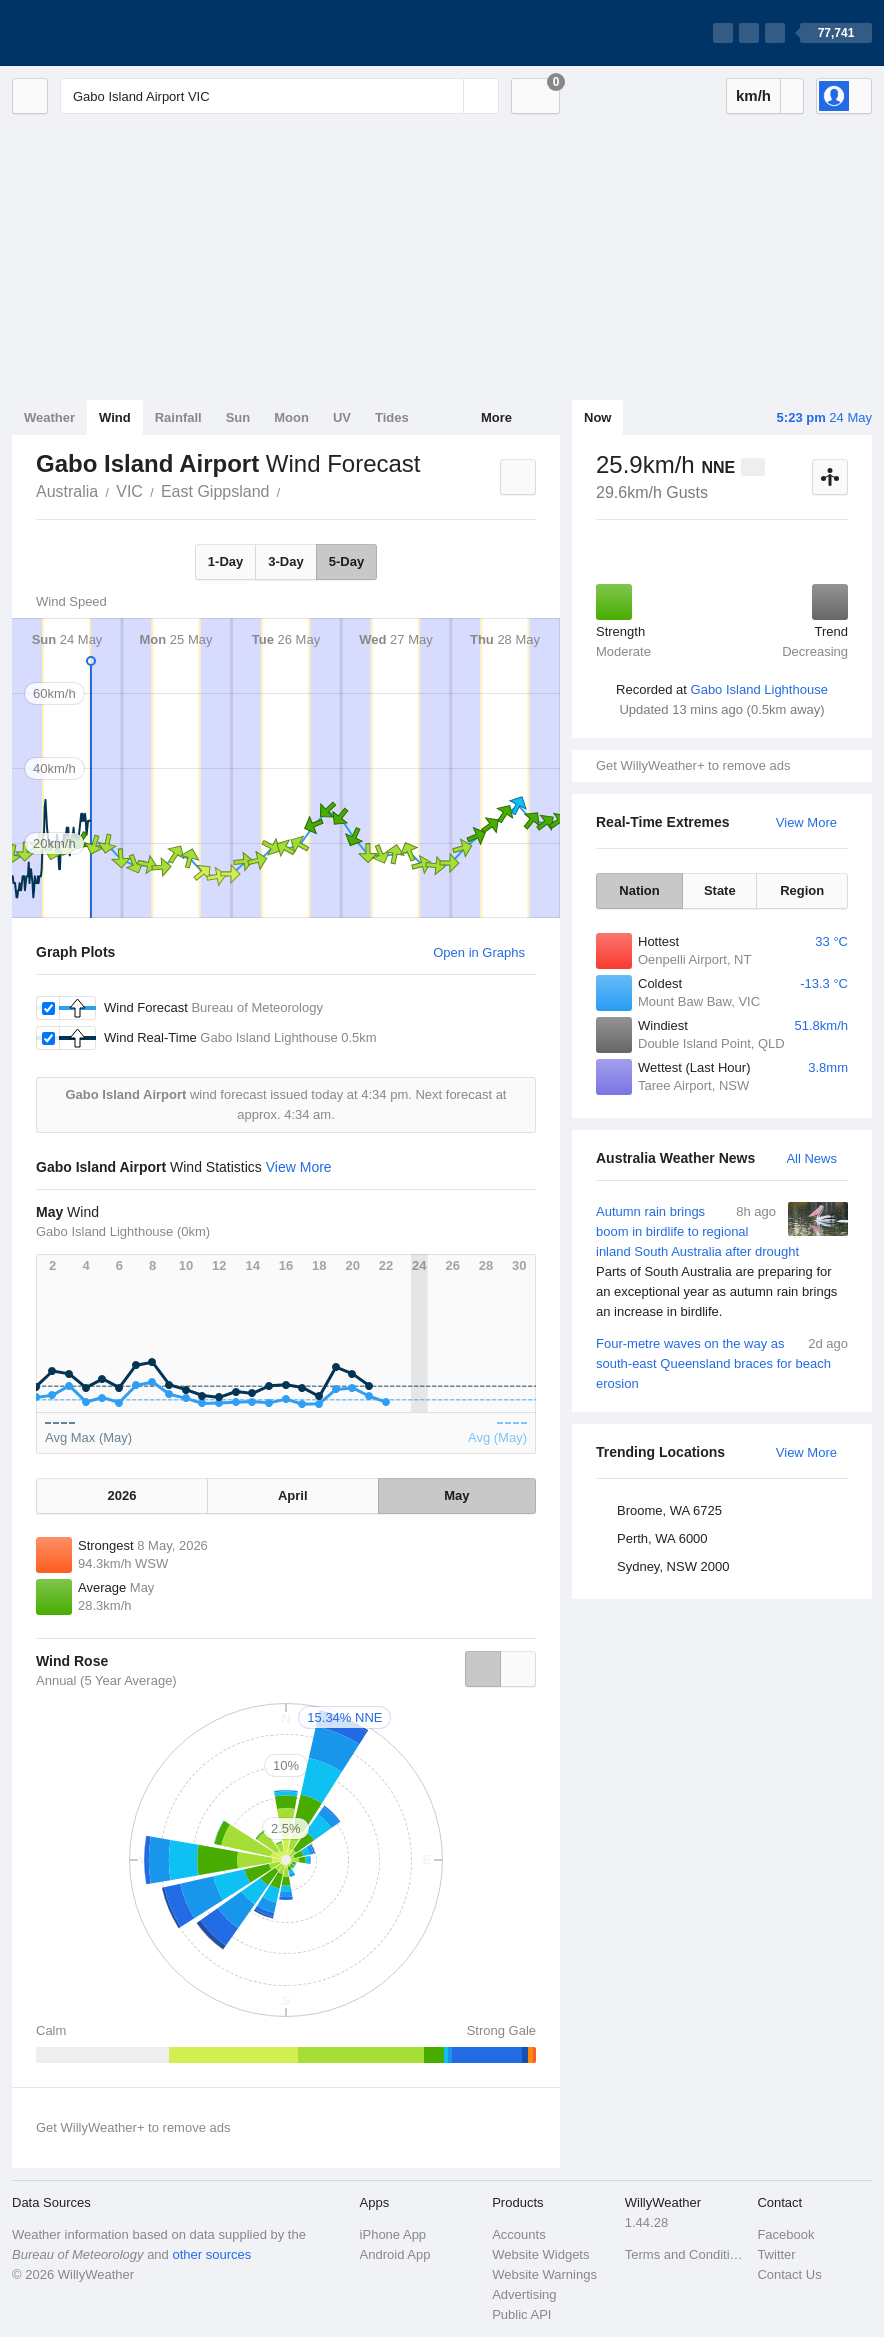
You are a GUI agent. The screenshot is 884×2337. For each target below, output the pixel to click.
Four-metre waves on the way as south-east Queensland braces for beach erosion (722, 1362)
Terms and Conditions (685, 2254)
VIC (129, 491)
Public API (521, 2314)
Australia (67, 491)
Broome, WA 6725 (669, 1510)
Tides (392, 417)
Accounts (518, 2234)
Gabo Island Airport (291, 490)
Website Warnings (544, 2274)
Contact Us (789, 2274)
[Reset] (446, 96)
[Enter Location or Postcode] (279, 96)
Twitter (776, 2254)
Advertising (524, 2294)
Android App (395, 2254)
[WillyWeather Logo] (106, 33)
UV (342, 417)
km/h (753, 95)
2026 (121, 1495)
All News (811, 1158)
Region (802, 890)
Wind (115, 417)
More (496, 417)
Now (597, 417)
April (293, 1495)
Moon (291, 417)
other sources (211, 2254)
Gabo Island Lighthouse (759, 689)
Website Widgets (540, 2254)
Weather (49, 417)
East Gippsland (215, 491)
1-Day (225, 561)
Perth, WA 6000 (662, 1538)
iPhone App (393, 2234)
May (456, 1495)
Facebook (785, 2234)
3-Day (285, 561)
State (720, 890)
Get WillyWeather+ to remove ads (693, 765)
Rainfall (178, 417)
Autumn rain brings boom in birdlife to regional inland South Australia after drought (722, 1262)
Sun (238, 417)
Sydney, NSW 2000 (673, 1566)
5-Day (346, 561)
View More (806, 822)
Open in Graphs (479, 952)
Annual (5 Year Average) (106, 1680)
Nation (639, 890)
